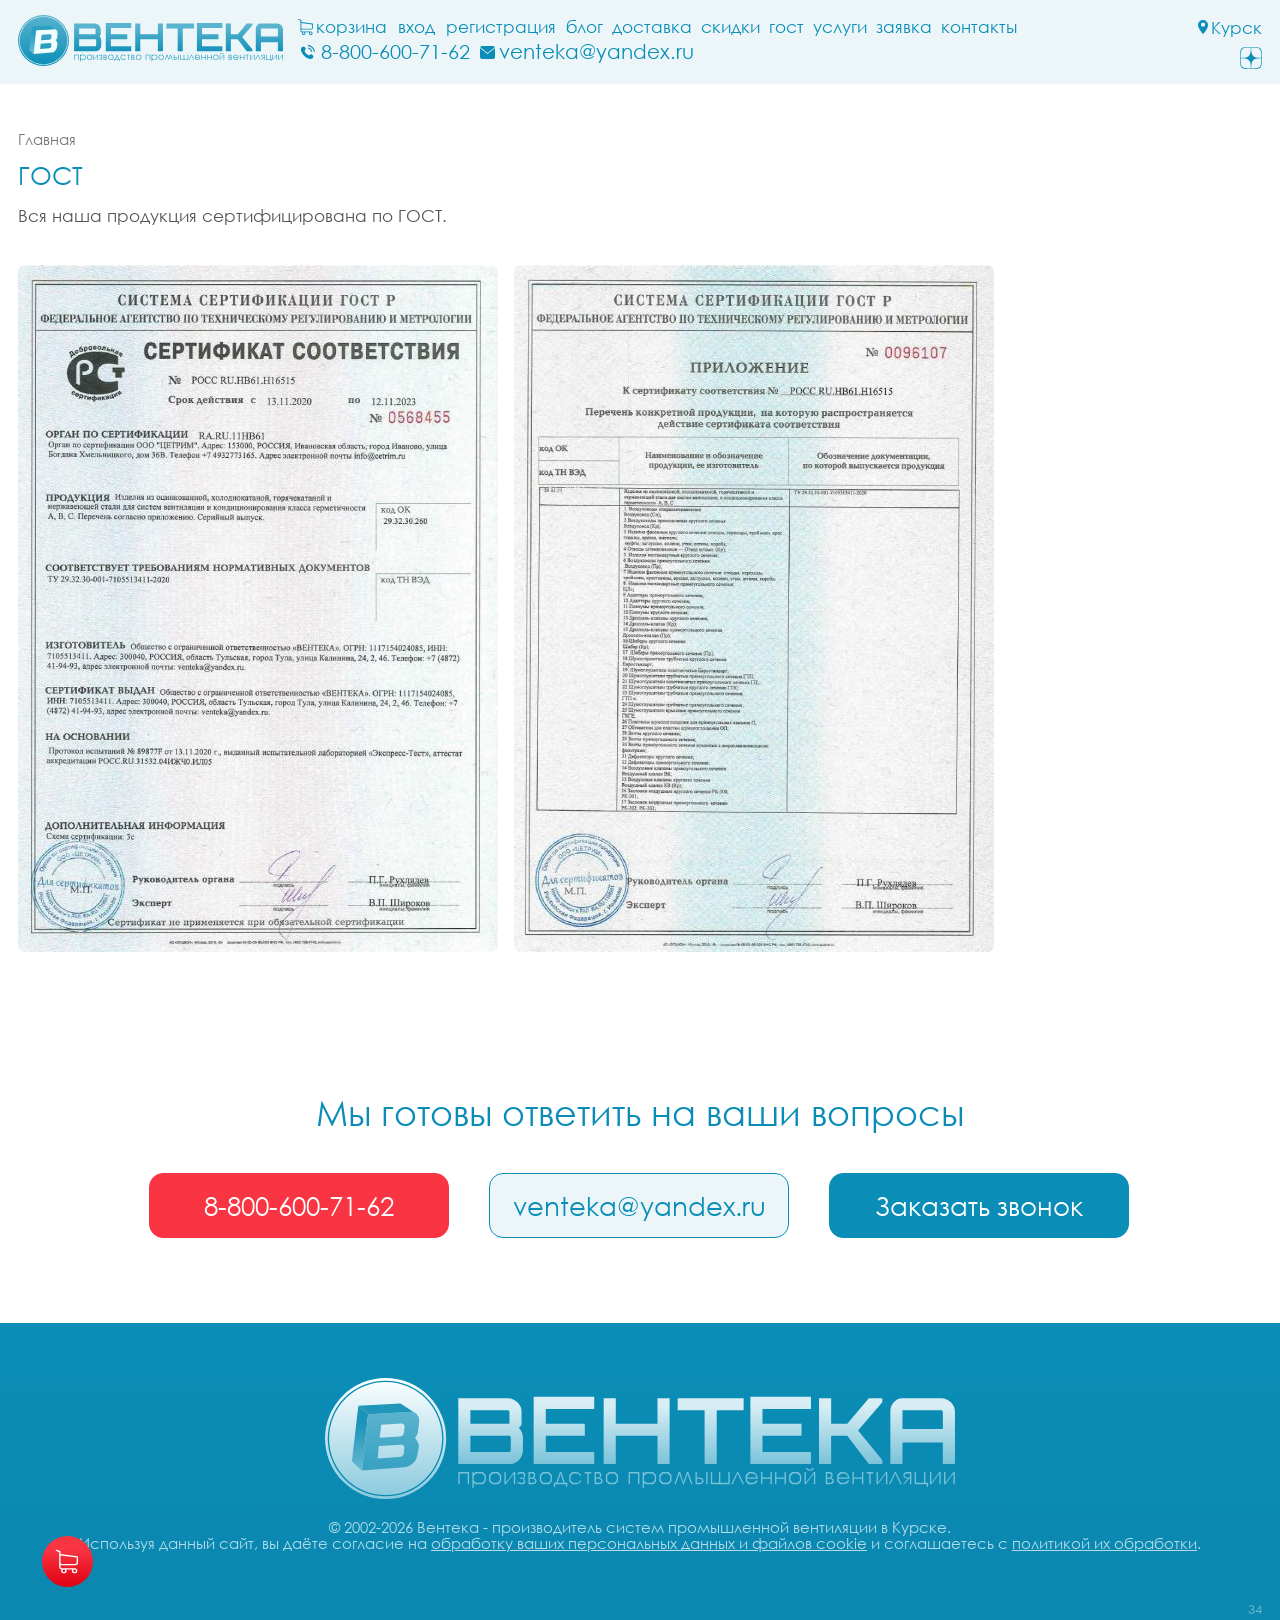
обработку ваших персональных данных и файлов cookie (649, 1543)
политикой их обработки (1104, 1543)
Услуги (840, 27)
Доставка (652, 27)
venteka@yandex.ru (639, 1206)
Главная (47, 139)
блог (584, 27)
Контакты (979, 27)
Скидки (730, 27)
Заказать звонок (979, 1206)
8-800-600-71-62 (299, 1206)
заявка (904, 27)
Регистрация (501, 27)
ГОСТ (786, 27)
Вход (416, 27)
